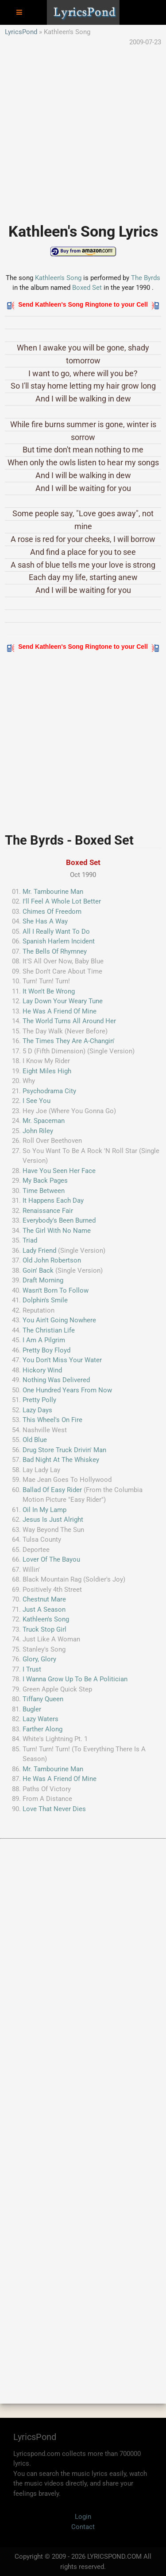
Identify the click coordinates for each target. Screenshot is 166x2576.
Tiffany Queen (43, 1699)
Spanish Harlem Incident (59, 941)
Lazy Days (37, 1410)
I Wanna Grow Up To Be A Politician (75, 1679)
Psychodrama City (49, 1091)
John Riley (38, 1131)
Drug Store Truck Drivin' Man (64, 1450)
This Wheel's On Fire (52, 1420)
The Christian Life (49, 1330)
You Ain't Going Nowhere (59, 1320)
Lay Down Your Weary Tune (63, 1001)
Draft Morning (43, 1280)
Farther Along (42, 1729)
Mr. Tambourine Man (53, 892)
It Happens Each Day (53, 1200)
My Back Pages (45, 1181)
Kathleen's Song (58, 278)
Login (83, 2517)
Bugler (32, 1709)
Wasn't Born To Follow (56, 1290)
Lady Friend (39, 1251)
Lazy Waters (40, 1719)
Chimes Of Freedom (52, 912)
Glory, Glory (39, 1659)
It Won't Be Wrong (49, 991)
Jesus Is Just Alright (53, 1520)
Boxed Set (88, 288)
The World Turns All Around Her (69, 1021)
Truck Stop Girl (44, 1629)
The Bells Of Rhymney (55, 951)
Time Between (44, 1191)
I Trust (32, 1669)
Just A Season (44, 1609)
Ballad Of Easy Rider (52, 1490)
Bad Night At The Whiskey (61, 1460)
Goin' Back (38, 1270)
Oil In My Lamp (44, 1510)
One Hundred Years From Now (67, 1390)
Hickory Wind (42, 1370)
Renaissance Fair (48, 1211)
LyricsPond (21, 32)
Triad (30, 1240)
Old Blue (35, 1440)
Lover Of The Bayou (51, 1559)
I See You (36, 1101)
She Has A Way (45, 921)
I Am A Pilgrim (44, 1340)
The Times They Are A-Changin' (69, 1041)
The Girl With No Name (57, 1231)
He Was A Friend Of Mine (60, 1011)
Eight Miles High (47, 1071)
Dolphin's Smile (45, 1300)
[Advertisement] (83, 130)
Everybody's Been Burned (59, 1220)
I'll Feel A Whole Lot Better (62, 901)
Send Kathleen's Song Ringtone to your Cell (82, 304)
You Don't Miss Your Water (62, 1360)
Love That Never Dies (54, 1809)
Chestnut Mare (44, 1599)
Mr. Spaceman (44, 1121)
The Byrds (145, 278)
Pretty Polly (39, 1400)
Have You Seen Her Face (59, 1171)
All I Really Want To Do (56, 931)
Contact (83, 2527)
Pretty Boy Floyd (46, 1350)
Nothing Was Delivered (56, 1380)
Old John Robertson (52, 1260)
